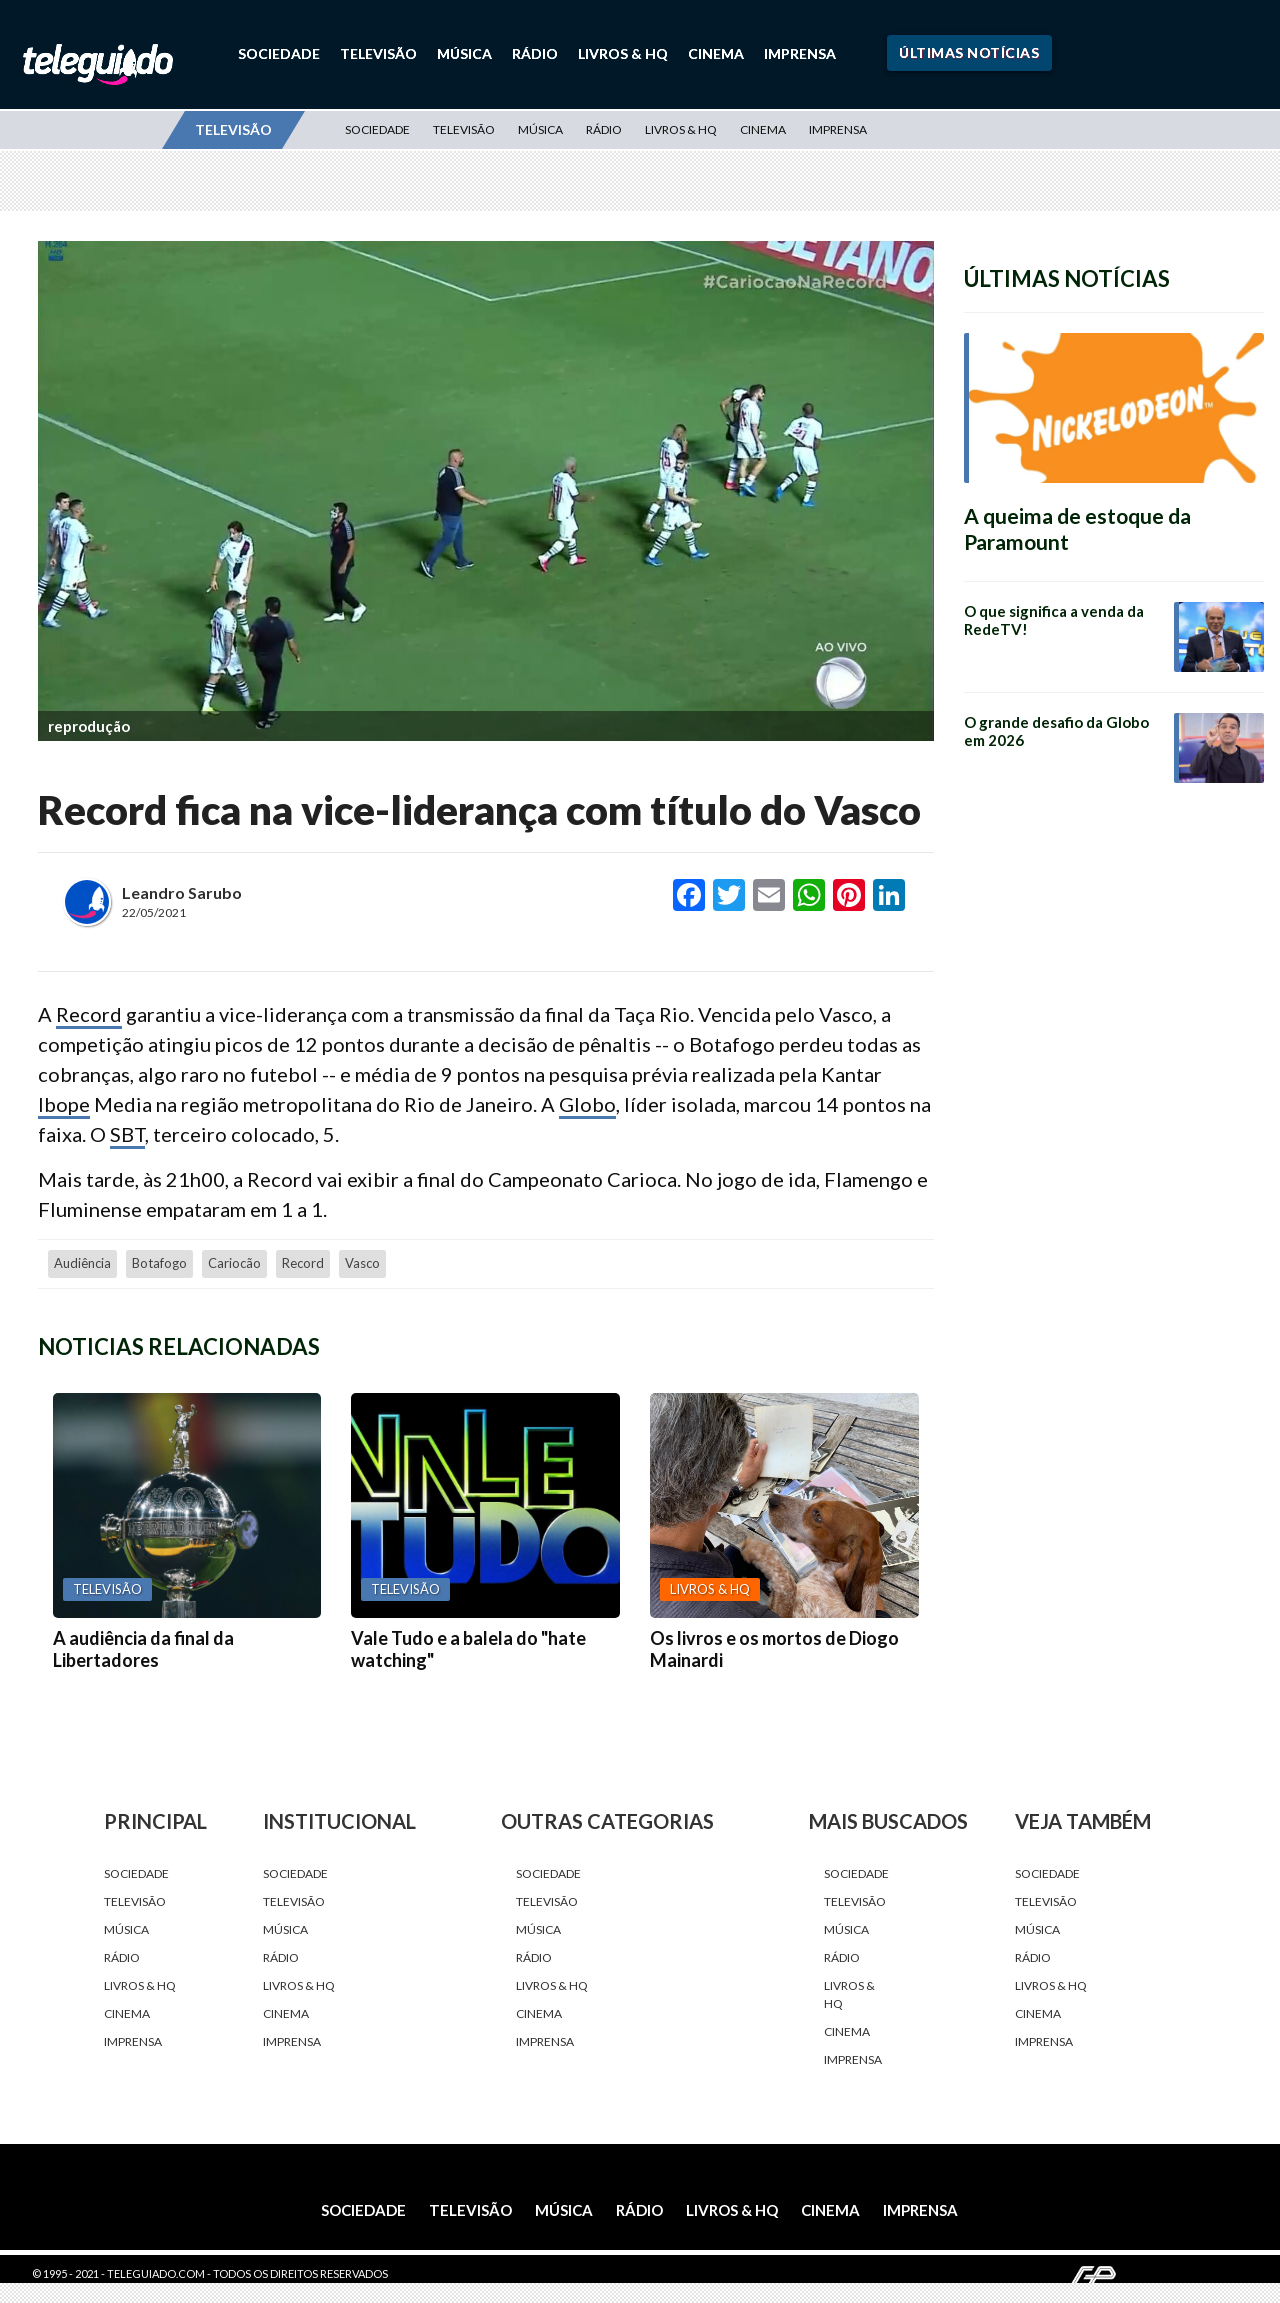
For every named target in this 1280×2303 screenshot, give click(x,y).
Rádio (535, 53)
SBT (127, 1134)
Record (89, 1014)
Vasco (362, 1263)
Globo (587, 1104)
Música (464, 53)
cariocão (234, 1263)
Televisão (378, 53)
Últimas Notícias (969, 52)
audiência (82, 1263)
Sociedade (279, 53)
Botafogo (159, 1263)
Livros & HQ (623, 53)
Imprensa (800, 53)
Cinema (716, 53)
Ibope (64, 1104)
